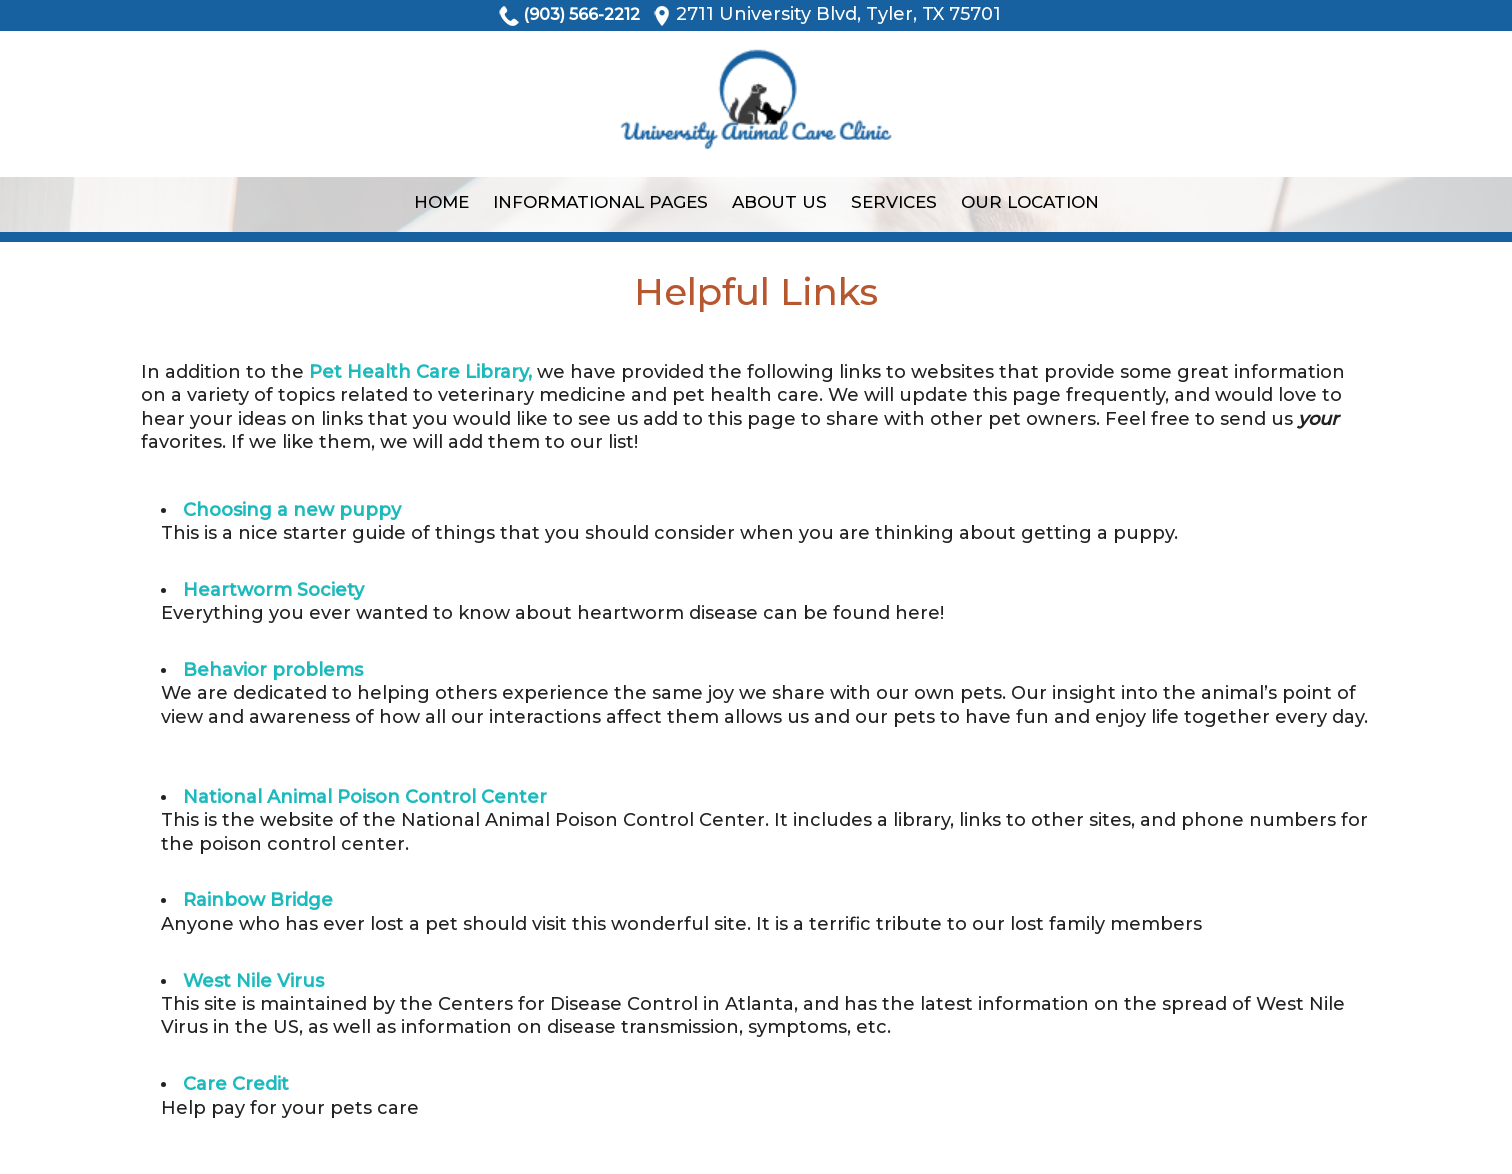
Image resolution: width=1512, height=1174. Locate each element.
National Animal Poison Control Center (365, 797)
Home (441, 202)
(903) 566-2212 (581, 14)
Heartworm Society (273, 590)
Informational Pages (600, 202)
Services (894, 202)
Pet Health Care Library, (420, 372)
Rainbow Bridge (258, 900)
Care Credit (236, 1084)
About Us (779, 202)
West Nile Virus (253, 981)
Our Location (1030, 202)
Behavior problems (273, 670)
